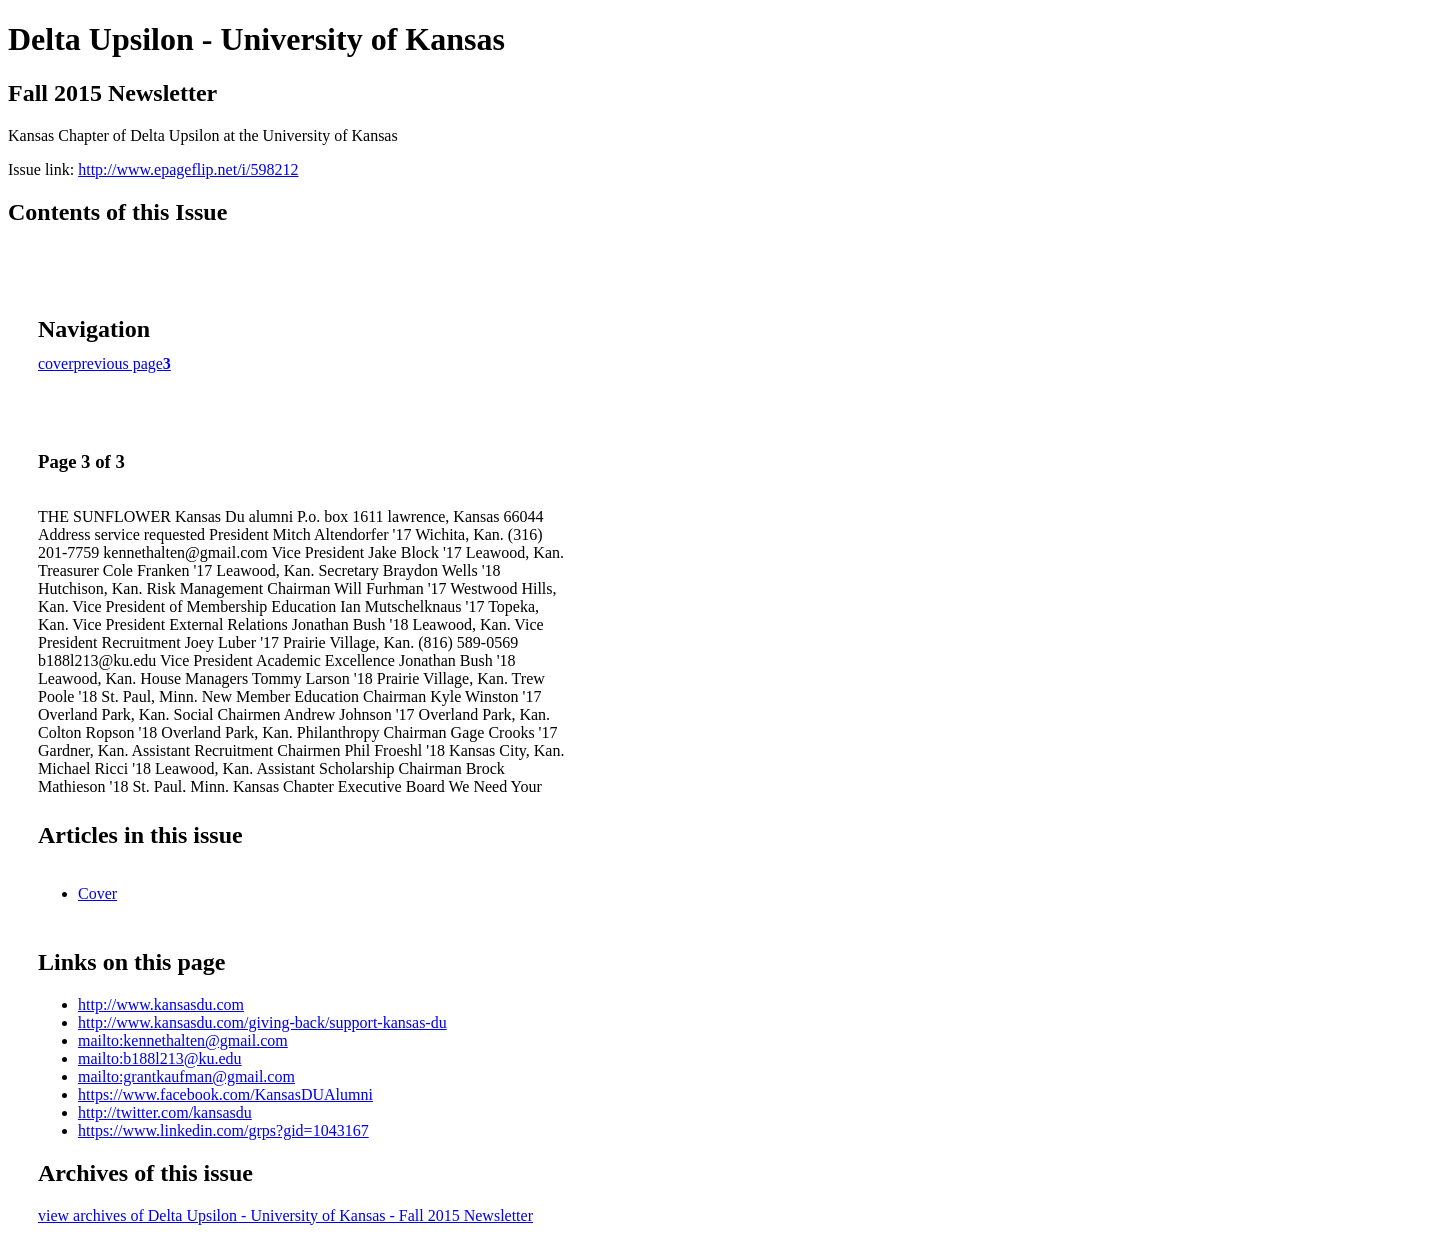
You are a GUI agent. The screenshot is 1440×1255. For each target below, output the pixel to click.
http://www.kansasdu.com (161, 1004)
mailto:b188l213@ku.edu (160, 1058)
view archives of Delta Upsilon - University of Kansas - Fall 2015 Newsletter (285, 1215)
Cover (97, 893)
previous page (118, 363)
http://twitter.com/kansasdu (165, 1112)
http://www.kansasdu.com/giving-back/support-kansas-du (262, 1022)
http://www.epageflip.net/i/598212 (188, 169)
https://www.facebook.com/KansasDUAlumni (225, 1094)
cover (56, 363)
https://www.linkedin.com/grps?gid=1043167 (223, 1130)
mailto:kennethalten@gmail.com (183, 1040)
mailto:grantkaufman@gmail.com (186, 1076)
